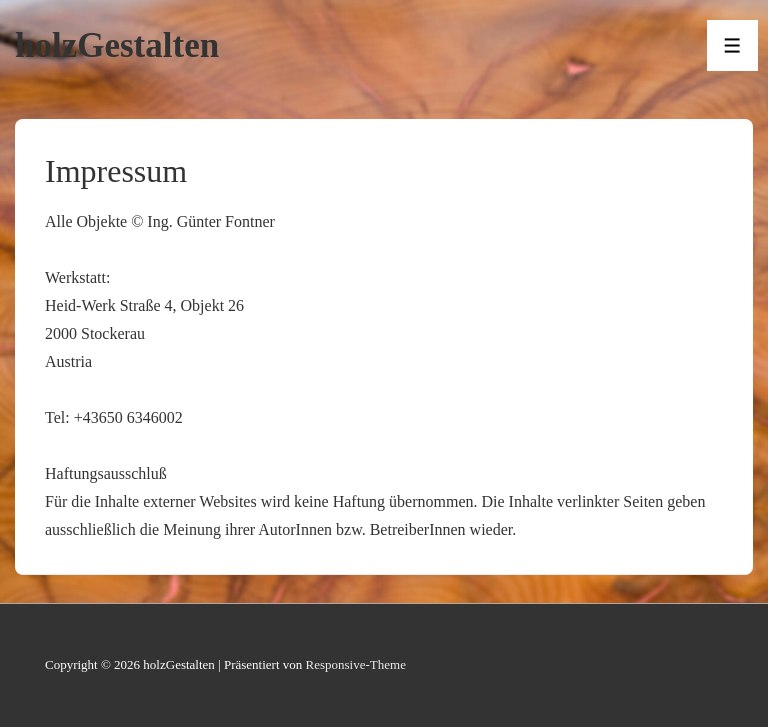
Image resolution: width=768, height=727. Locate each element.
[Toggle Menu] (732, 45)
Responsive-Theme (356, 664)
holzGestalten (117, 45)
